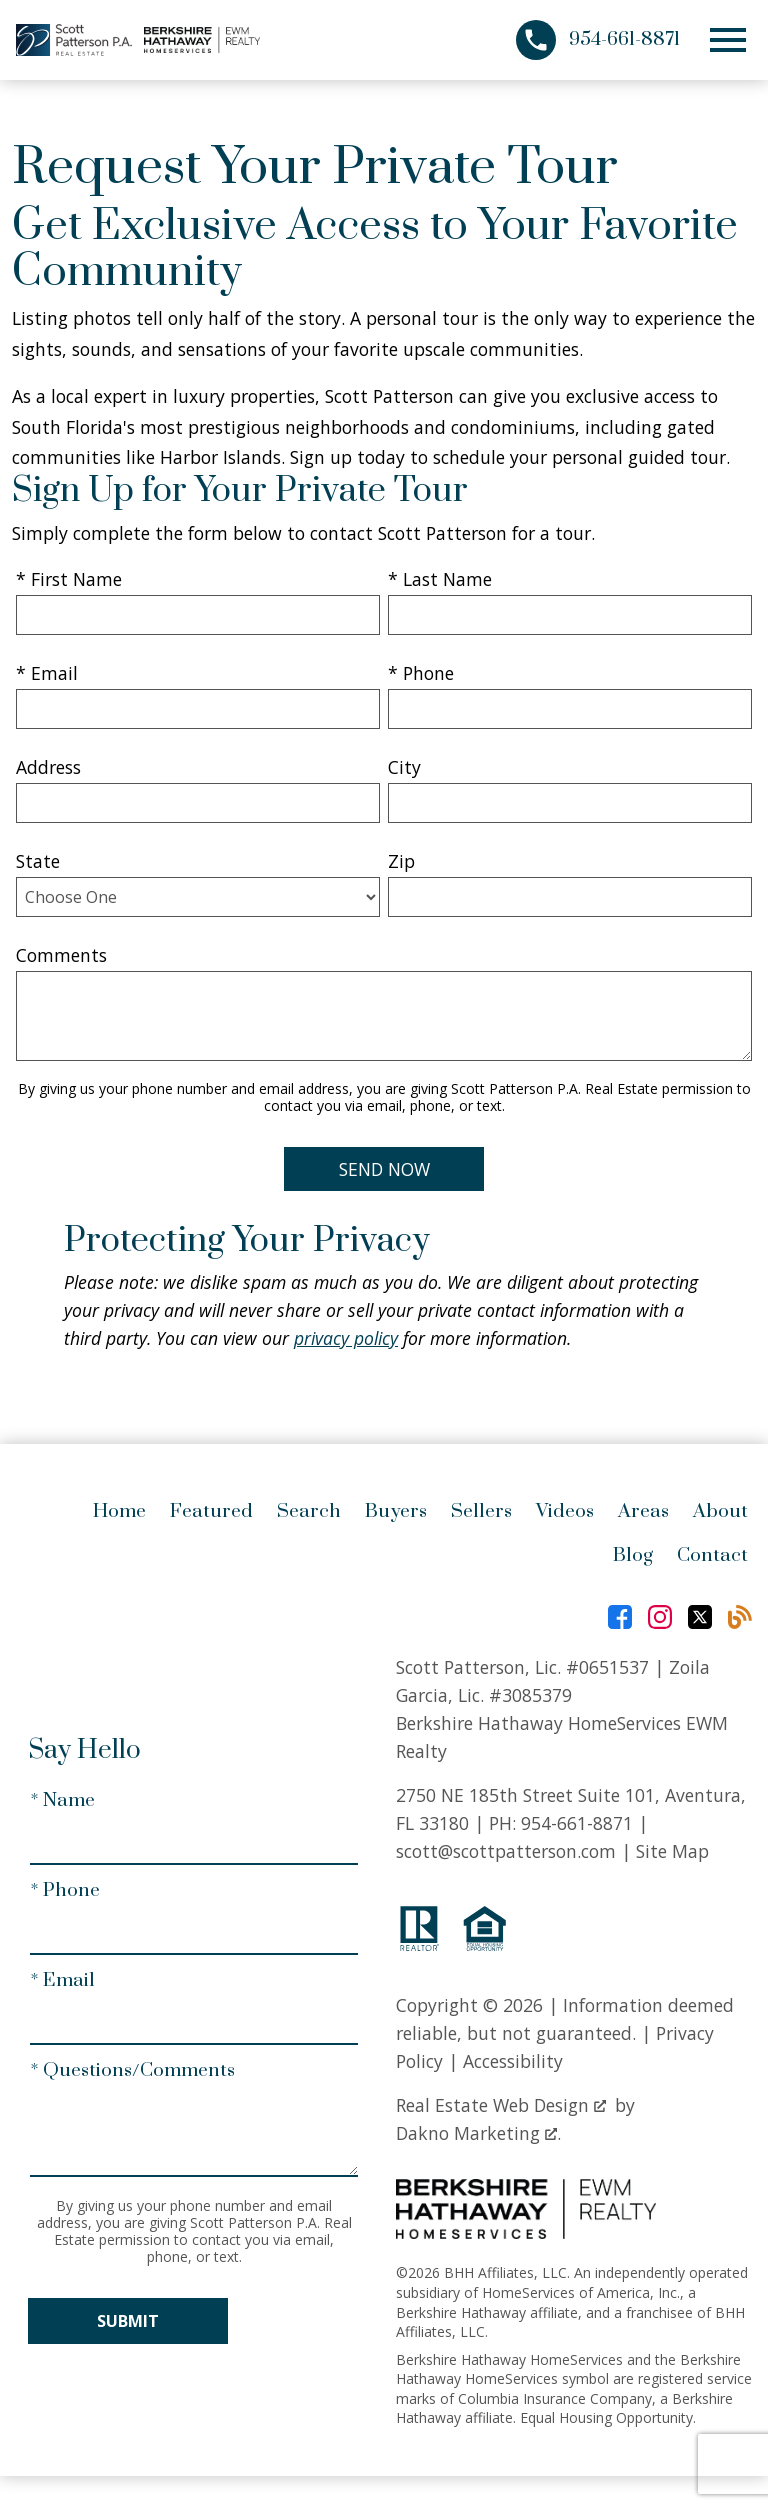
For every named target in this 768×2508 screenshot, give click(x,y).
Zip (401, 861)
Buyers (396, 1511)
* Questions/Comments (132, 2070)
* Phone (421, 673)
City (404, 767)
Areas (643, 1511)
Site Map (672, 1851)
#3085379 (530, 1695)
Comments (61, 955)
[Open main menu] (728, 40)
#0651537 (607, 1667)
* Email (47, 673)
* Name (62, 1800)
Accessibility (513, 2061)
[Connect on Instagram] (660, 1617)
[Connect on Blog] (740, 1617)
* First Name (69, 579)
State (38, 861)
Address (48, 767)
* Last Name (440, 579)
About (720, 1511)
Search (309, 1511)
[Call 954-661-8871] (598, 40)
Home (119, 1511)
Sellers (481, 1511)
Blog (633, 1555)
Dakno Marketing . (478, 2133)
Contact (712, 1555)
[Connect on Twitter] (700, 1617)
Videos (565, 1511)
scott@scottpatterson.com (506, 1851)
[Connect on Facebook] (620, 1617)
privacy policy (346, 1338)
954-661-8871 (577, 1823)
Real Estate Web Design (501, 2105)
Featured (211, 1511)
